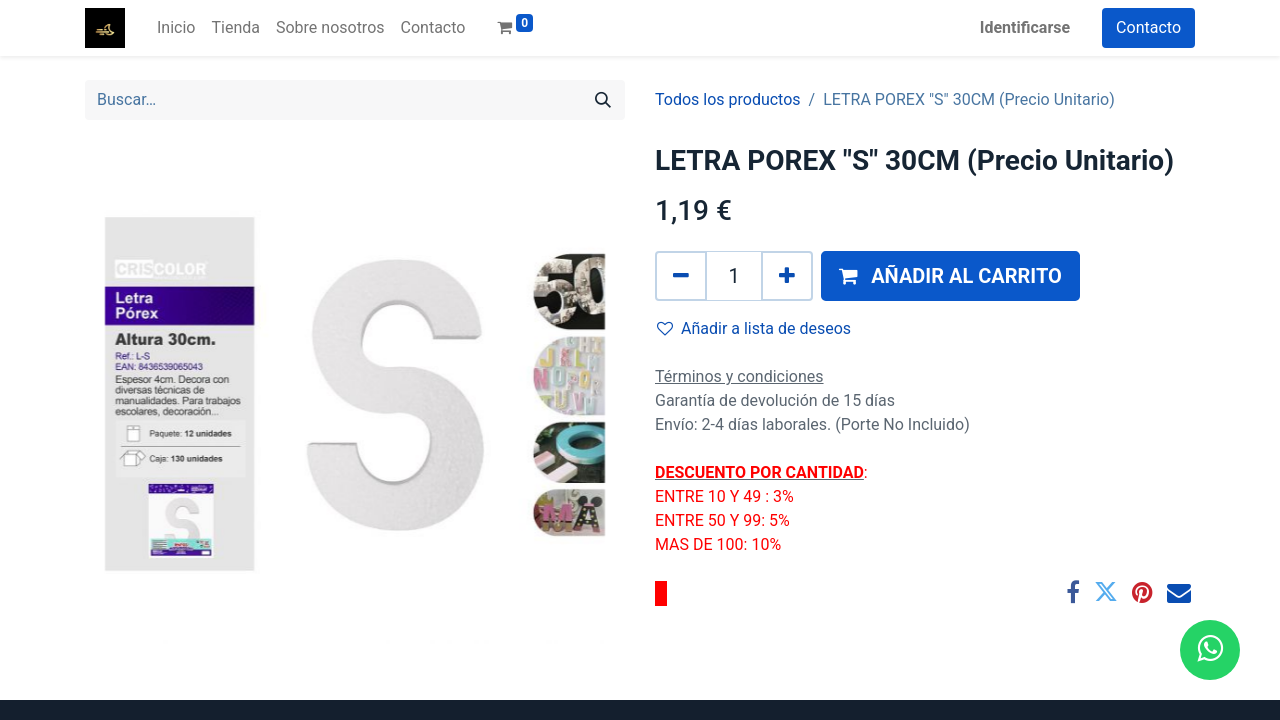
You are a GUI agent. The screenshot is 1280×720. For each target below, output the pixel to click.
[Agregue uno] (787, 276)
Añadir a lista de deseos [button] (754, 328)
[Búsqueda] (603, 100)
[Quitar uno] (681, 276)
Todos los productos (728, 99)
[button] (950, 276)
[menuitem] (176, 28)
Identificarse (1025, 27)
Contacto (1148, 27)
